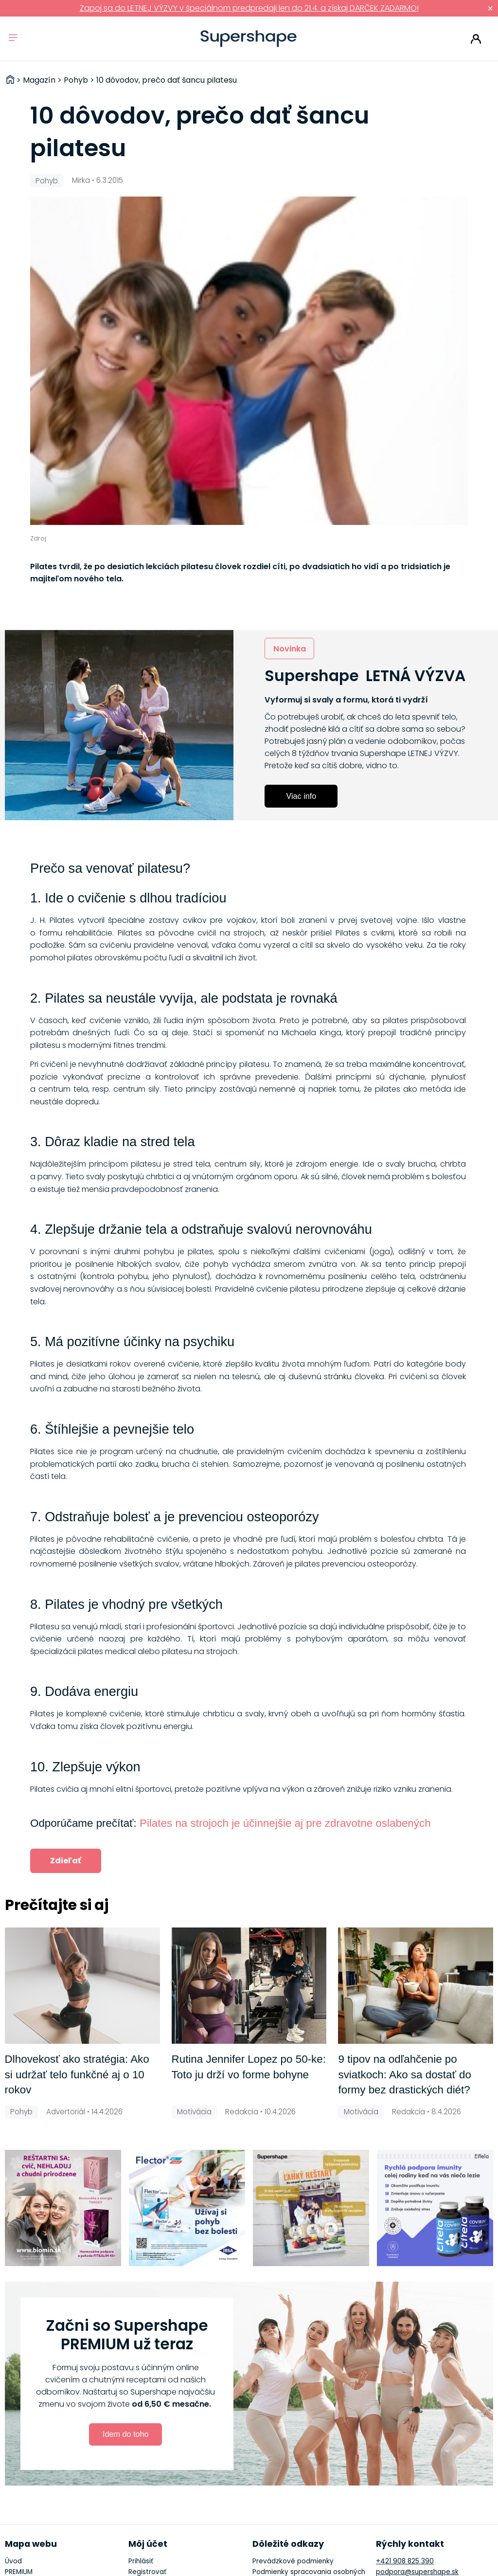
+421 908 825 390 (405, 2561)
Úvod (13, 2561)
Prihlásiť (476, 39)
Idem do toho (126, 2434)
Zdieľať (65, 1860)
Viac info (301, 796)
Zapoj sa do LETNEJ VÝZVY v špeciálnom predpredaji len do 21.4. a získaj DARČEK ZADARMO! (249, 8)
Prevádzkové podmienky (293, 2561)
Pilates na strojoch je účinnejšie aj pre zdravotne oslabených (285, 1823)
